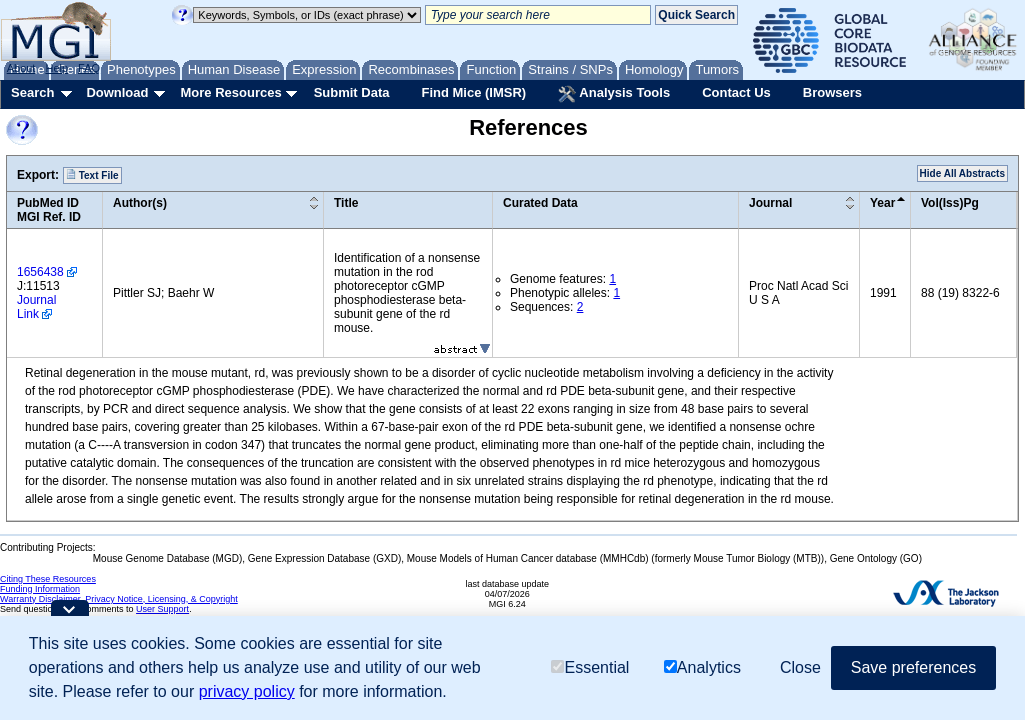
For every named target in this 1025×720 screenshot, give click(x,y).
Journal (770, 203)
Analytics (702, 667)
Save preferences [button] (913, 667)
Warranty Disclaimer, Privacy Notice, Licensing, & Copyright (119, 599)
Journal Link (36, 307)
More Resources (230, 92)
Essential (590, 667)
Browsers (832, 92)
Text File (92, 175)
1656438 (40, 272)
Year (882, 203)
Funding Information (40, 589)
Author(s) (140, 203)
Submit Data (352, 92)
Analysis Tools (614, 94)
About (21, 68)
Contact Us (736, 92)
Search (32, 92)
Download (117, 92)
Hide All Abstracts (962, 173)
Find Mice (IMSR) (473, 92)
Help (56, 68)
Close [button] (800, 667)
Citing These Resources (48, 579)
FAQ (89, 68)
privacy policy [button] (247, 691)
